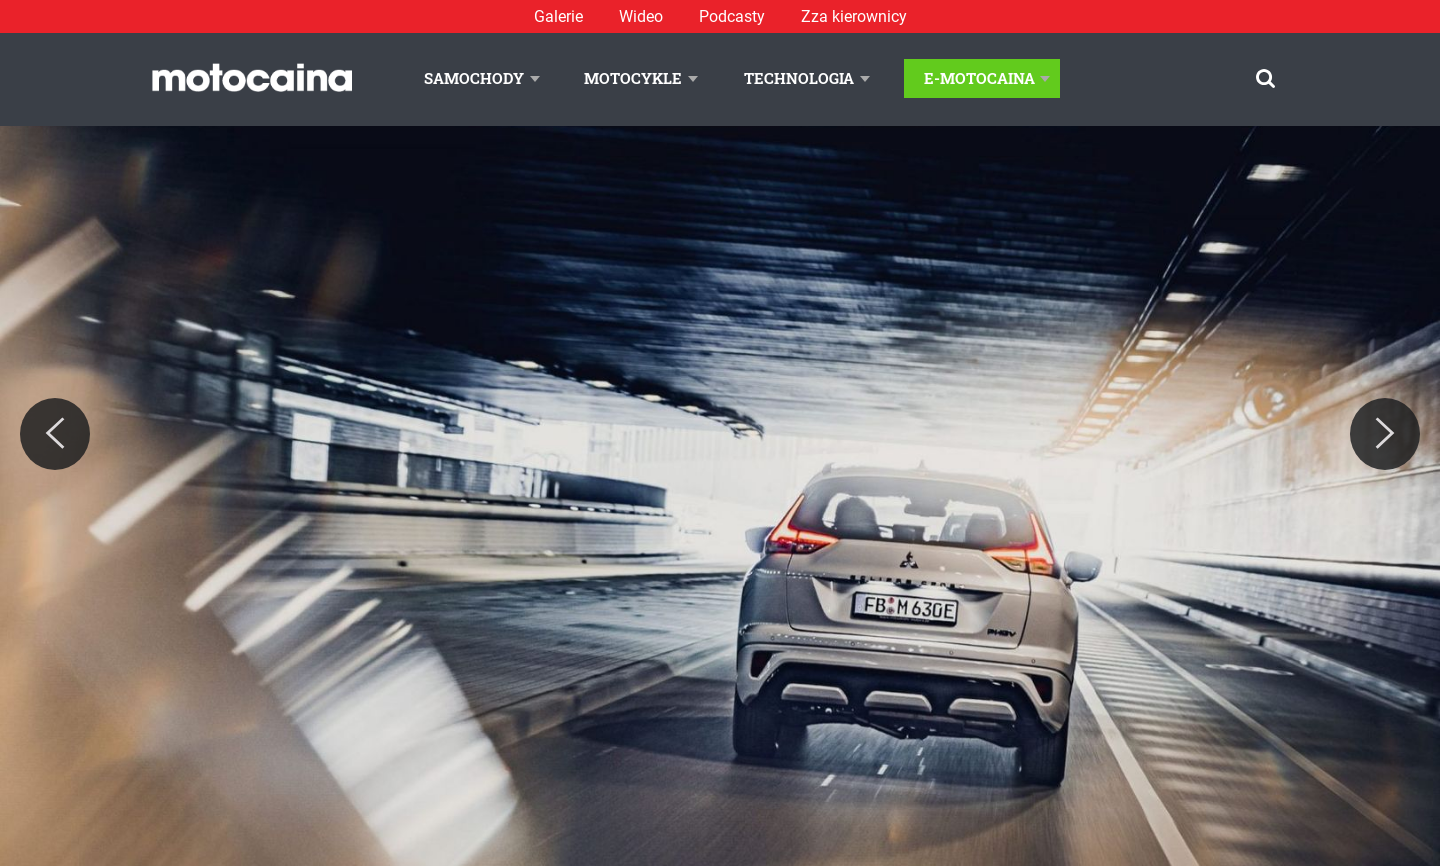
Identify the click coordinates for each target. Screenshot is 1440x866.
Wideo (641, 16)
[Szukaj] (1265, 78)
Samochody (474, 78)
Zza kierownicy (854, 16)
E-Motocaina (979, 78)
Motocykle (633, 78)
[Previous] (55, 434)
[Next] (1385, 434)
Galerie (558, 16)
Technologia (799, 78)
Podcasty (732, 16)
